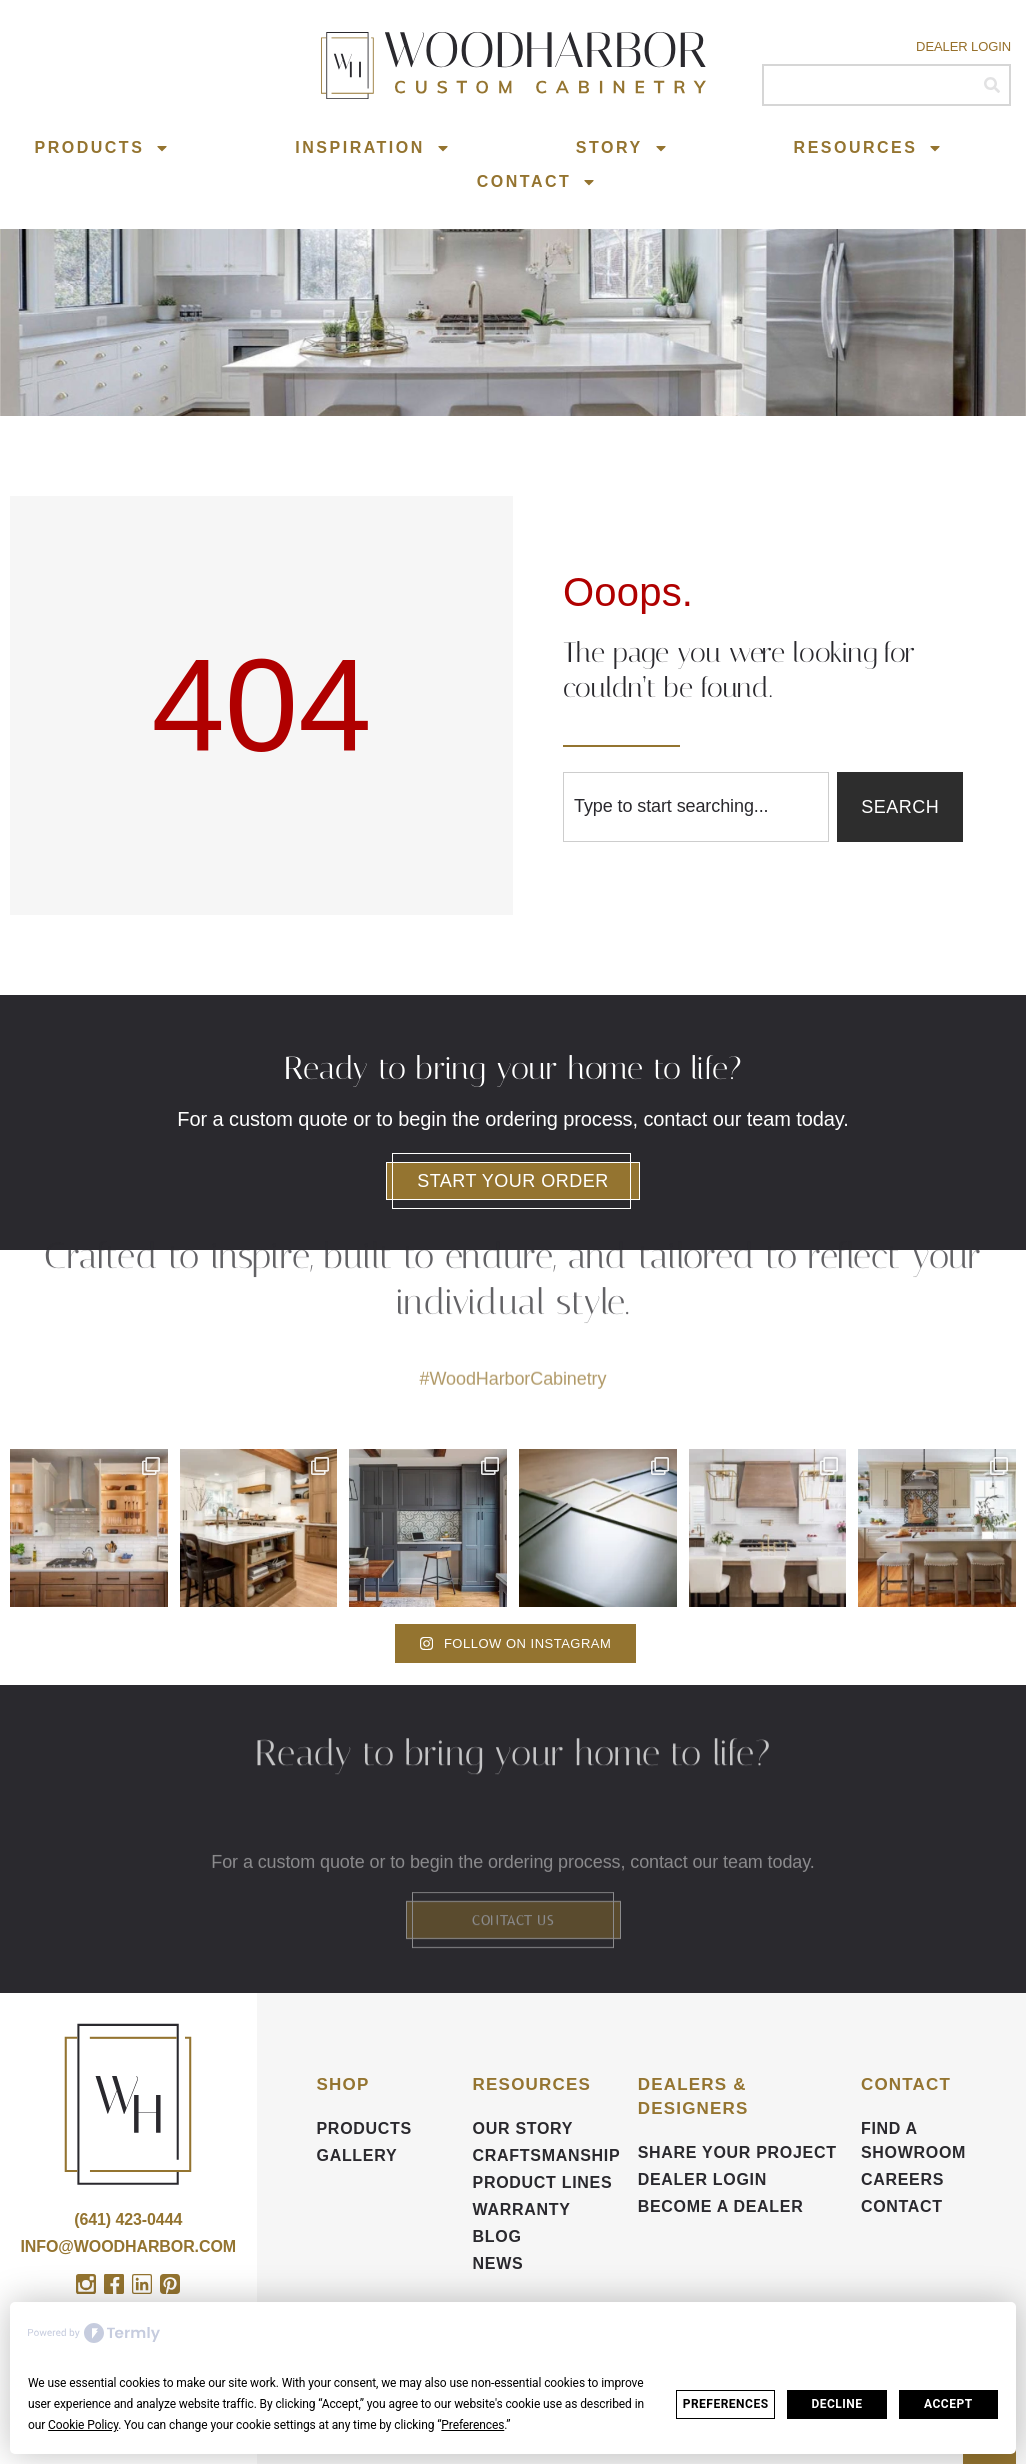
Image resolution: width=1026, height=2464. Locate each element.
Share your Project (737, 2152)
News (498, 2263)
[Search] (991, 85)
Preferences (726, 2404)
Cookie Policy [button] (83, 2425)
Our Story (523, 2128)
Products (103, 148)
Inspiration (372, 148)
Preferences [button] (472, 2425)
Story (622, 148)
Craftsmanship (545, 2155)
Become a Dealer (721, 2206)
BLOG (497, 2236)
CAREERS (902, 2179)
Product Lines (543, 2182)
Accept (948, 2404)
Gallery (357, 2155)
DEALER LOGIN (702, 2179)
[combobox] (696, 807)
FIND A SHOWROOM (913, 2140)
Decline (836, 2404)
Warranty (522, 2209)
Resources (869, 148)
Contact (537, 182)
